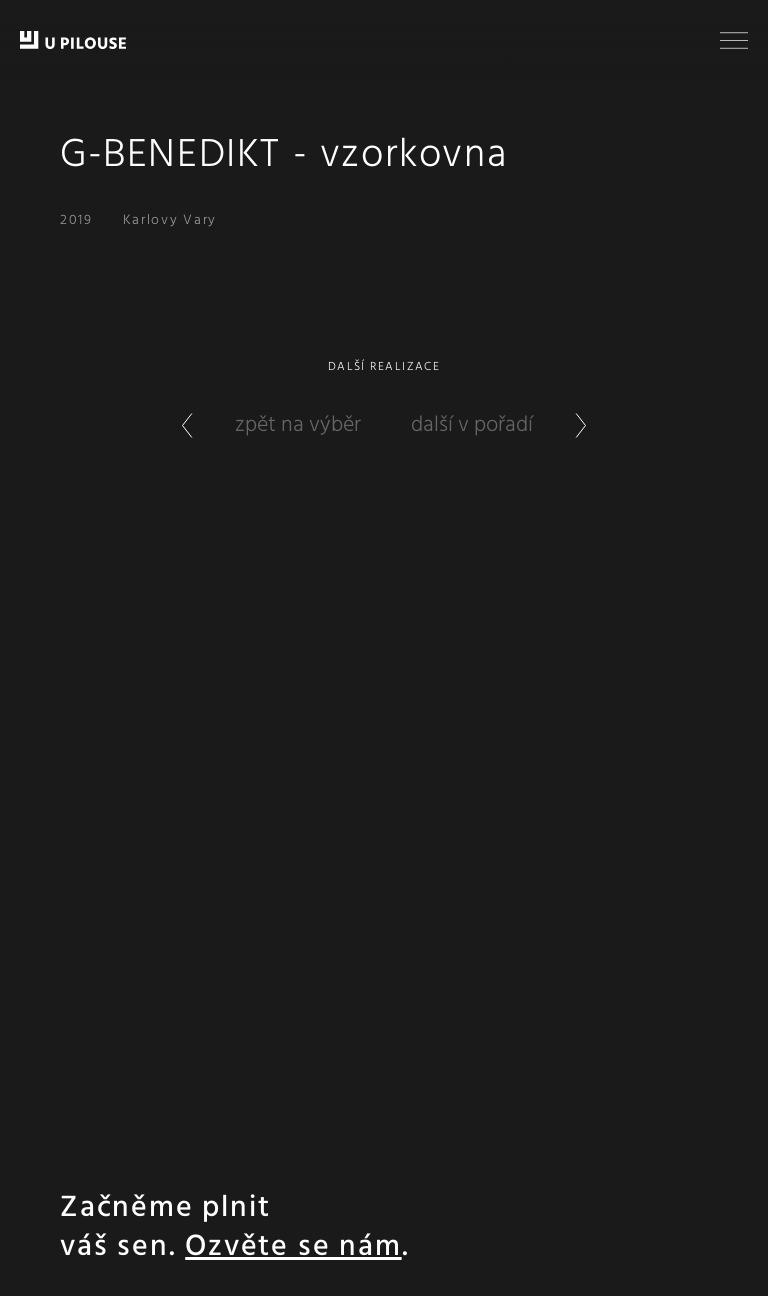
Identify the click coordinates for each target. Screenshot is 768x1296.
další (512, 425)
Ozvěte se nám (293, 1247)
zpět (257, 425)
